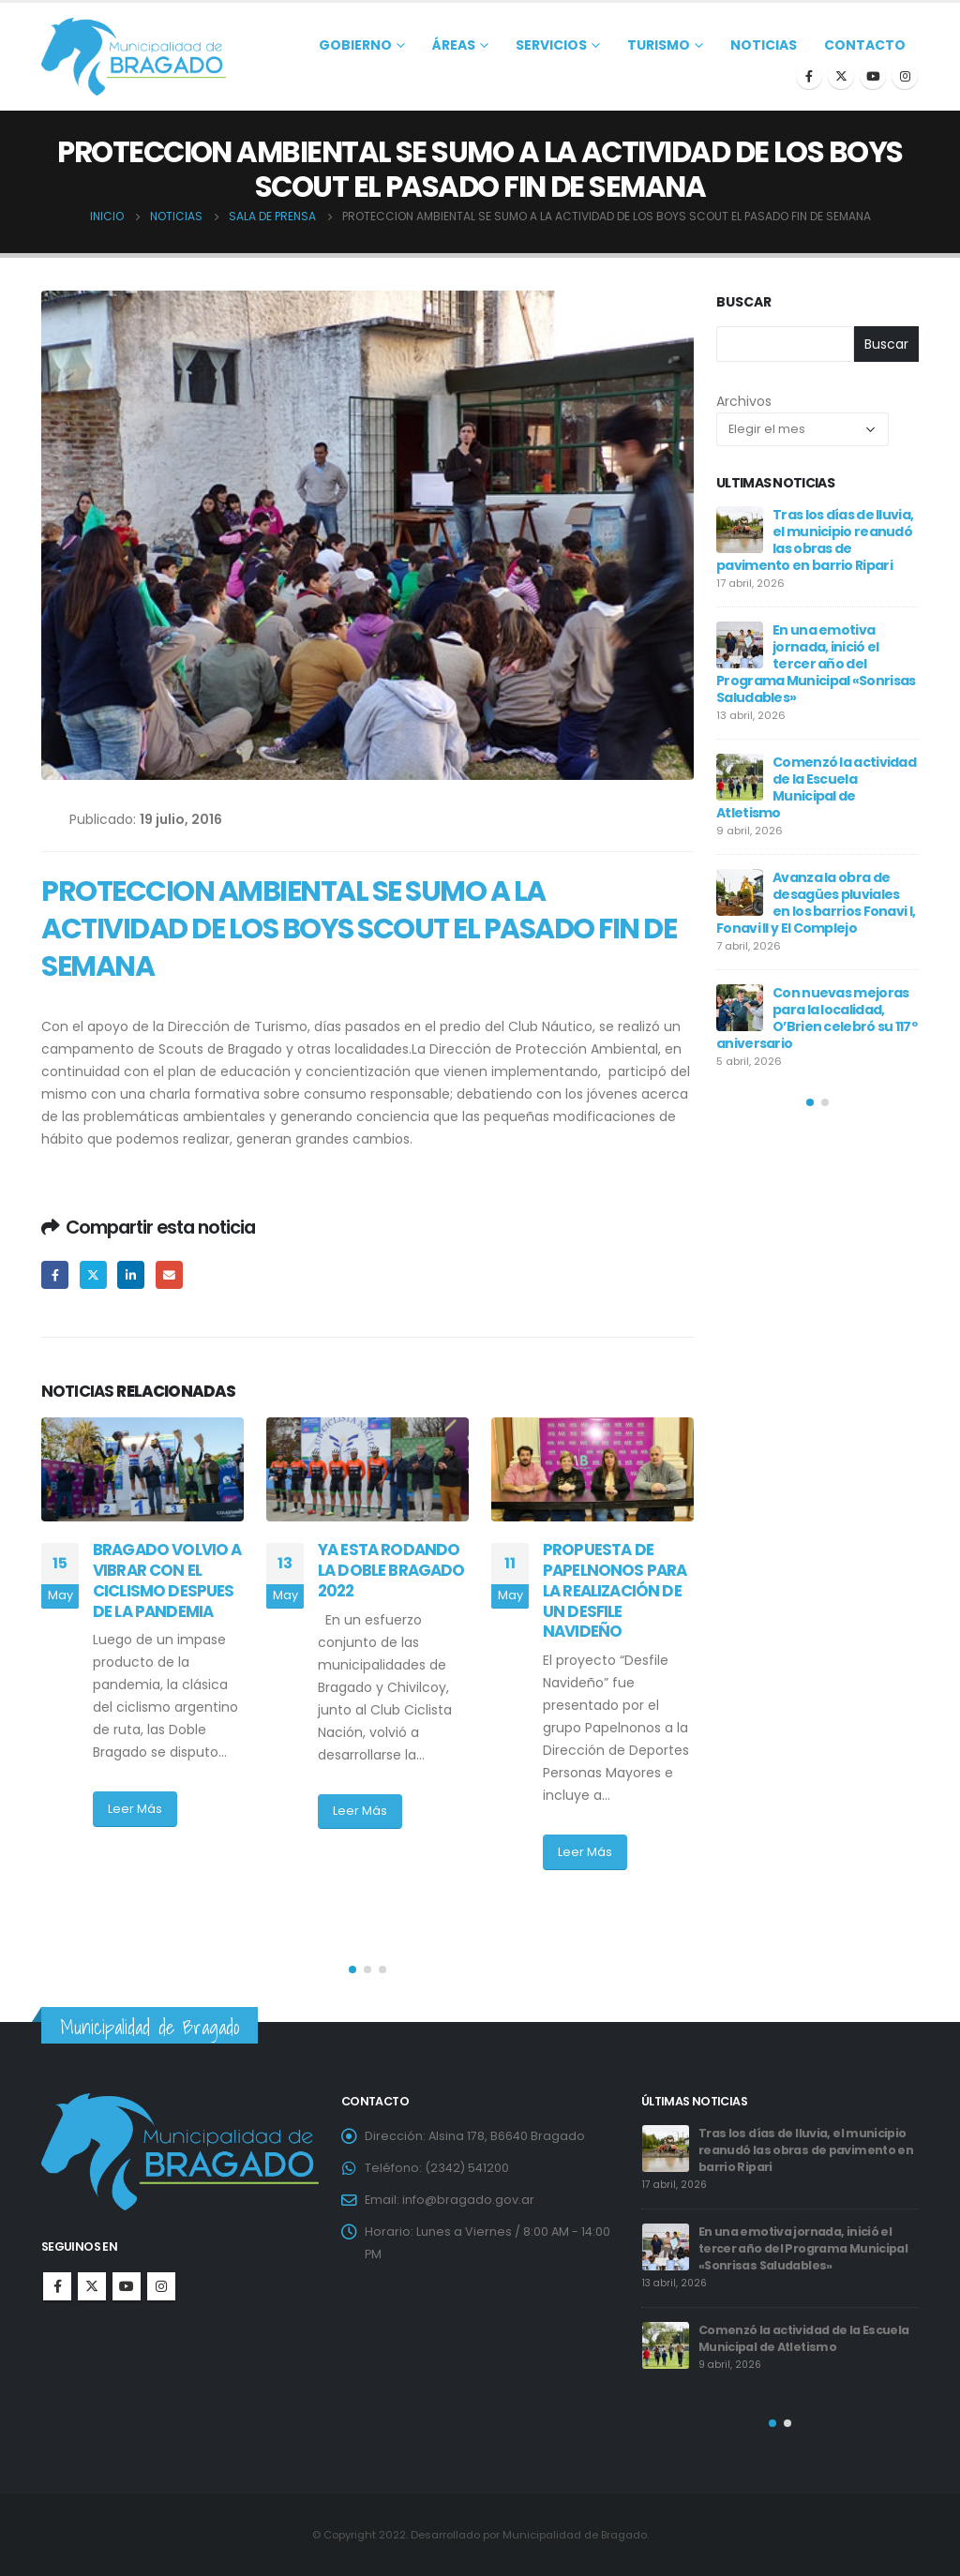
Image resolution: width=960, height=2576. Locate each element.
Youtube (126, 2286)
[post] (739, 529)
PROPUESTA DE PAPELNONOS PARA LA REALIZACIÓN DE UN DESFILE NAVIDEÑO (614, 1590)
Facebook (54, 1274)
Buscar (744, 302)
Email (169, 1274)
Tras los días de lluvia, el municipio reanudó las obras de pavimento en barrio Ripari (814, 540)
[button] (352, 1969)
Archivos (744, 401)
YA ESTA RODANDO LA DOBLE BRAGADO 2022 (391, 1570)
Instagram (161, 2286)
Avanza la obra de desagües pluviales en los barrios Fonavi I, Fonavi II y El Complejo (815, 902)
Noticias (763, 45)
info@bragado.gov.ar (468, 2200)
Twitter (93, 1274)
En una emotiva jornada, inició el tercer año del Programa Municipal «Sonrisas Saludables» (815, 664)
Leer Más (135, 1809)
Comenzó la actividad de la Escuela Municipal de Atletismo (816, 787)
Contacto (865, 45)
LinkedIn (130, 1274)
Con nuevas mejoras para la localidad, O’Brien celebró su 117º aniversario (816, 1018)
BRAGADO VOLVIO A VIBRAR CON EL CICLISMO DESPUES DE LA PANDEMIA (167, 1580)
